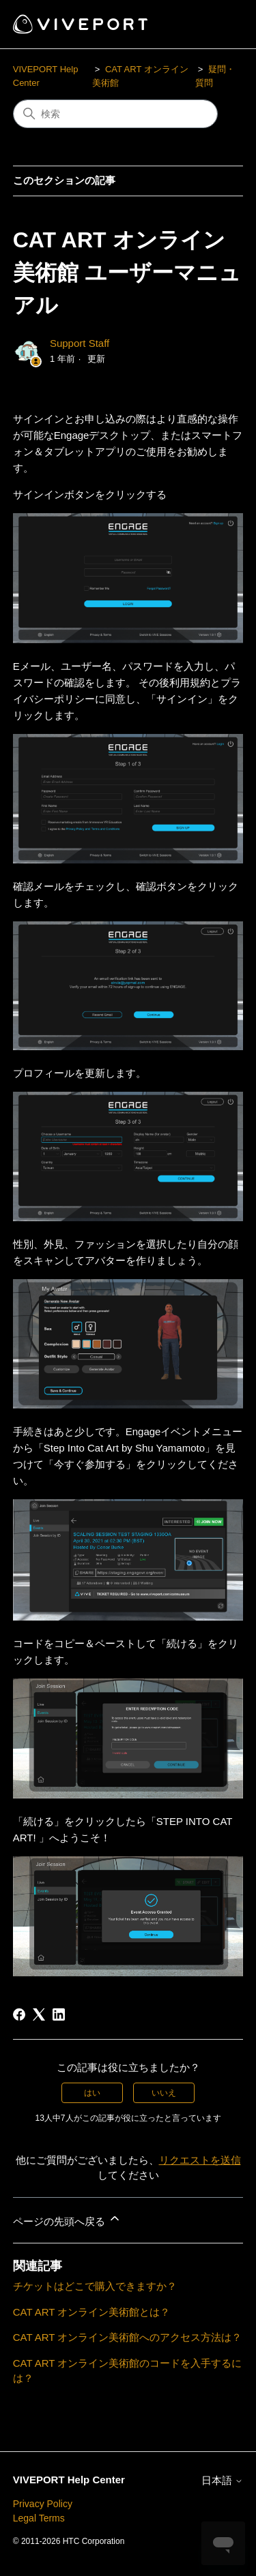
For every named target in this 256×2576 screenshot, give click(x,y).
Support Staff (79, 343)
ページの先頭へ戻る (67, 2219)
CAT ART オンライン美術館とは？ (92, 2312)
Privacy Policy (42, 2503)
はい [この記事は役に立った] (92, 2093)
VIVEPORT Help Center (69, 2479)
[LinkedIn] (59, 2014)
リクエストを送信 (200, 2160)
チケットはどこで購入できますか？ (95, 2286)
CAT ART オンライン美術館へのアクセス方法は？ (127, 2337)
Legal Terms (39, 2518)
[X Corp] (39, 2014)
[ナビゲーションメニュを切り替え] (219, 24)
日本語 (222, 2480)
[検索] (115, 113)
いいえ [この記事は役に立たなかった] (164, 2093)
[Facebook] (19, 2014)
